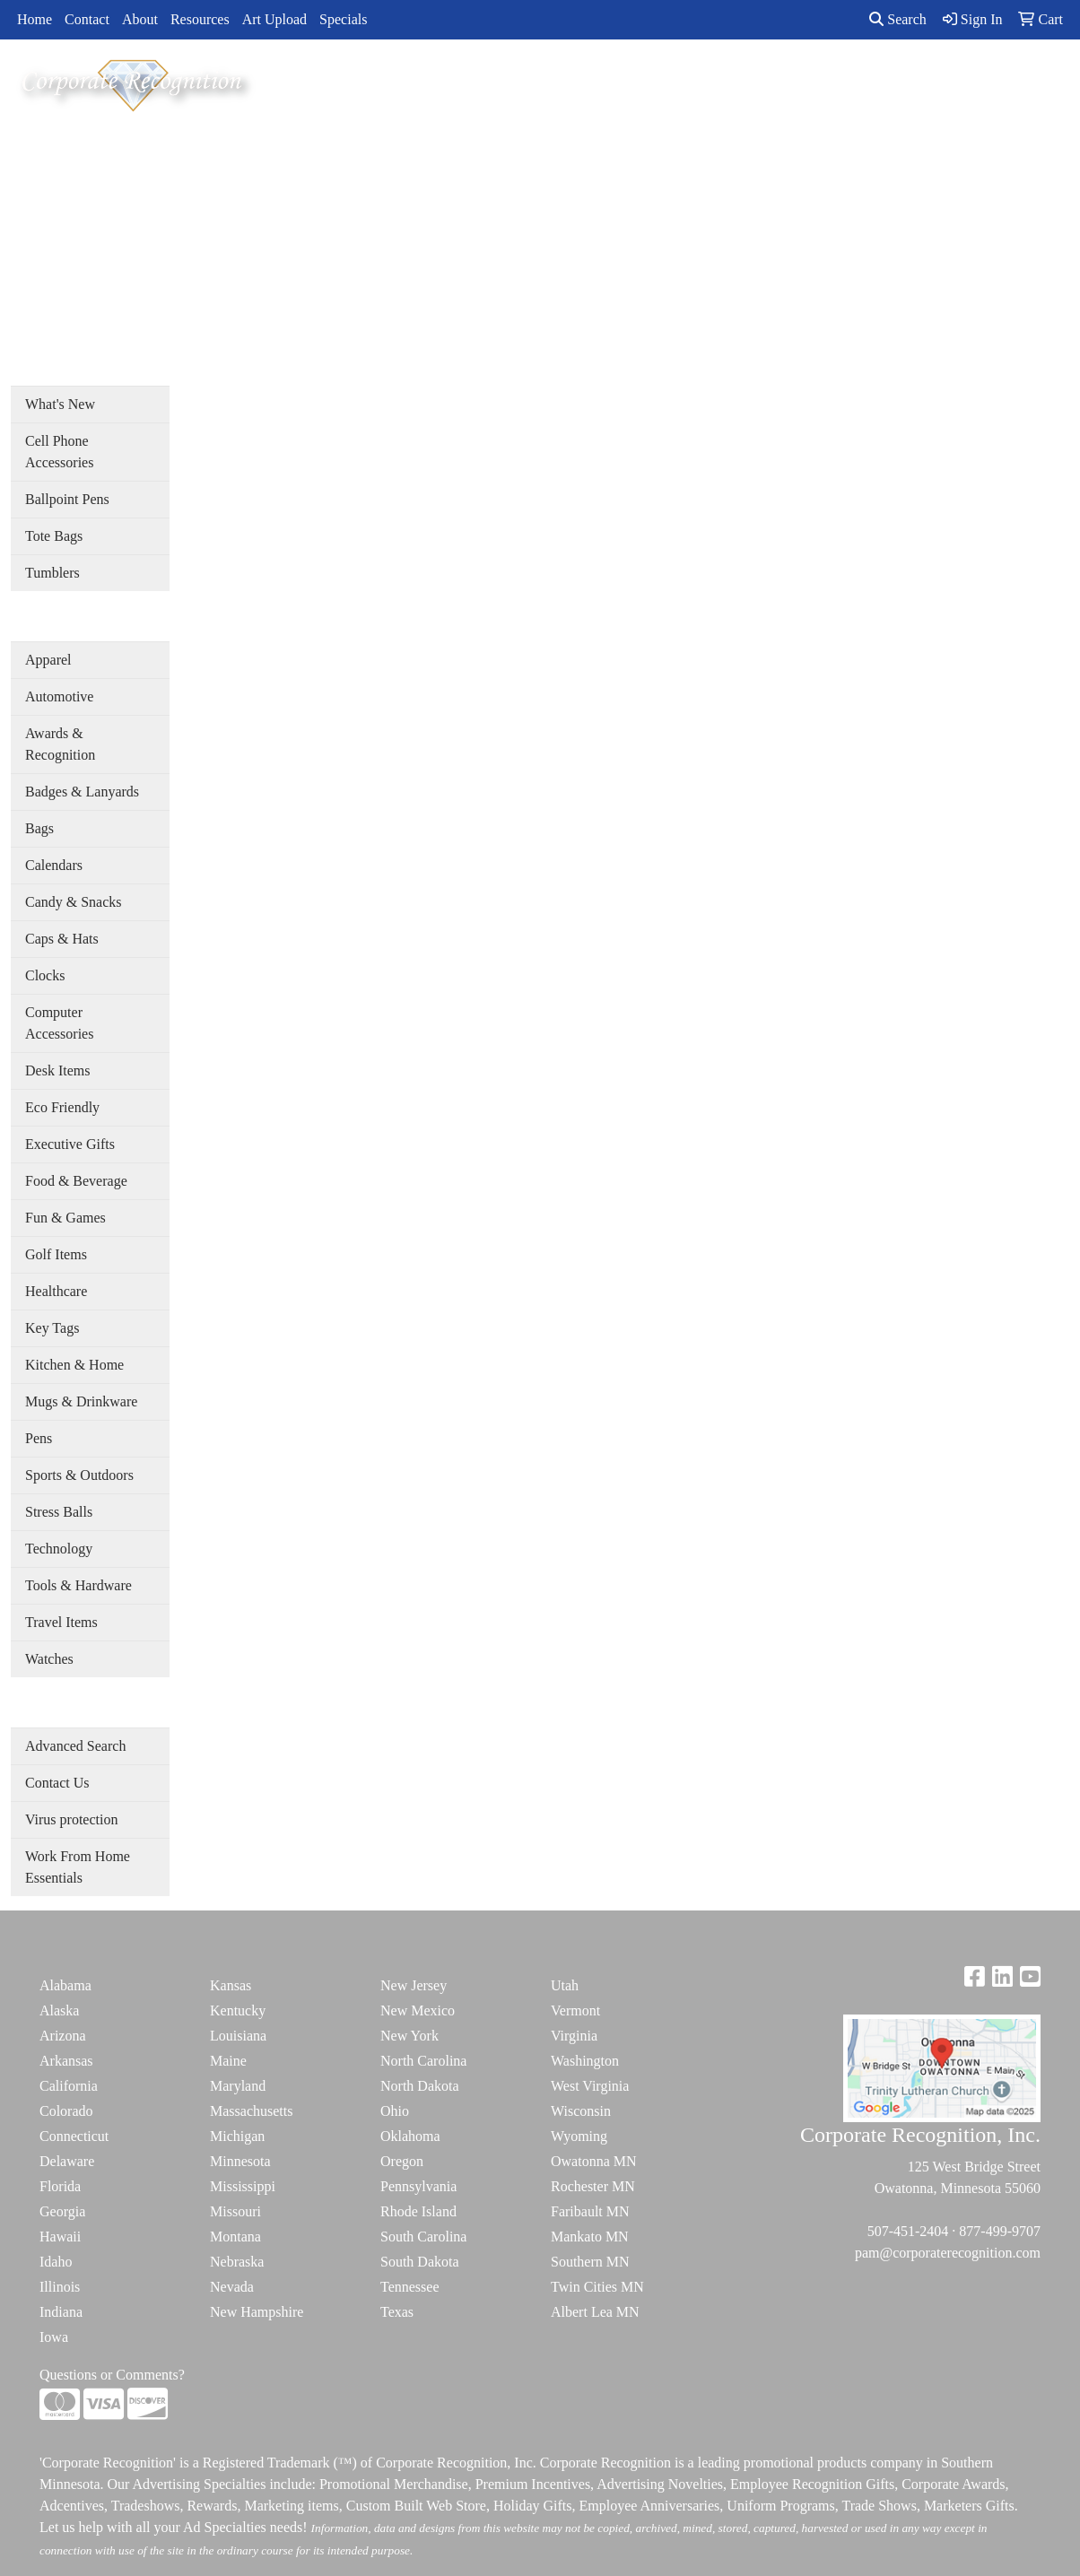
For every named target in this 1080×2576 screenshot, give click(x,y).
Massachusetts (251, 2111)
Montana (235, 2236)
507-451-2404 (908, 2231)
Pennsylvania (418, 2186)
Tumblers (52, 572)
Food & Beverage (76, 1180)
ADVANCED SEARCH (889, 81)
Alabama (65, 1985)
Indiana (61, 2311)
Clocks (45, 975)
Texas (397, 2311)
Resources (200, 19)
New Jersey (413, 1985)
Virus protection (71, 1819)
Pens (38, 1438)
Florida (60, 2186)
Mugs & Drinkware (81, 1401)
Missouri (235, 2211)
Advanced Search (75, 1746)
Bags (39, 828)
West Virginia (590, 2085)
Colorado (66, 2111)
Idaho (55, 2261)
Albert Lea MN (595, 2311)
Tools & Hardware (78, 1585)
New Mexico (417, 2010)
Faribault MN (590, 2211)
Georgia (62, 2211)
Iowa (53, 2337)
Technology (58, 1548)
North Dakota (419, 2085)
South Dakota (419, 2261)
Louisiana (238, 2035)
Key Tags (52, 1328)
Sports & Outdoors (79, 1475)
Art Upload (274, 19)
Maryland (238, 2085)
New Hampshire (256, 2311)
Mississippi (242, 2186)
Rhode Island (418, 2211)
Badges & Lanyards (82, 791)
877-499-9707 (1000, 2231)
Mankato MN (590, 2236)
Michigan (237, 2136)
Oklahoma (410, 2136)
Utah (565, 1985)
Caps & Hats (62, 938)
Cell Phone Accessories (59, 451)
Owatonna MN (594, 2161)
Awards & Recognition (60, 744)
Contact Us (57, 1782)
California (68, 2085)
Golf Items (56, 1254)
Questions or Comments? (112, 2374)
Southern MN (590, 2261)
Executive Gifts (70, 1144)
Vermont (575, 2010)
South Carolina (423, 2236)
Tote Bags (54, 536)
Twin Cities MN (597, 2286)
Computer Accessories (59, 1023)
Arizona (62, 2035)
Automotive (59, 696)
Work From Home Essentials (77, 1867)
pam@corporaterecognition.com (948, 2252)
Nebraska (237, 2261)
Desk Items (57, 1070)
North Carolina (423, 2060)
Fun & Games (65, 1217)
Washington (585, 2060)
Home (34, 19)
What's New (60, 404)
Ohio (394, 2111)
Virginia (574, 2035)
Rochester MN (593, 2186)
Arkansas (66, 2060)
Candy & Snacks (73, 901)
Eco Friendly (62, 1107)
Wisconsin (581, 2111)
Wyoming (579, 2136)
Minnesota (240, 2161)
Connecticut (74, 2136)
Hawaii (60, 2236)
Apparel (48, 659)
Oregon (401, 2161)
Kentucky (238, 2010)
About (140, 19)
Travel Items (61, 1622)
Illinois (59, 2286)
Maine (228, 2060)
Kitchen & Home (74, 1364)
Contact (87, 19)
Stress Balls (58, 1511)
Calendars (54, 865)
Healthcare (56, 1291)
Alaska (59, 2010)
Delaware (66, 2161)
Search (898, 19)
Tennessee (410, 2286)
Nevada (232, 2286)
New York (409, 2035)
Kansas (230, 1985)
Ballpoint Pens (67, 499)
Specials (343, 19)
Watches (49, 1659)
